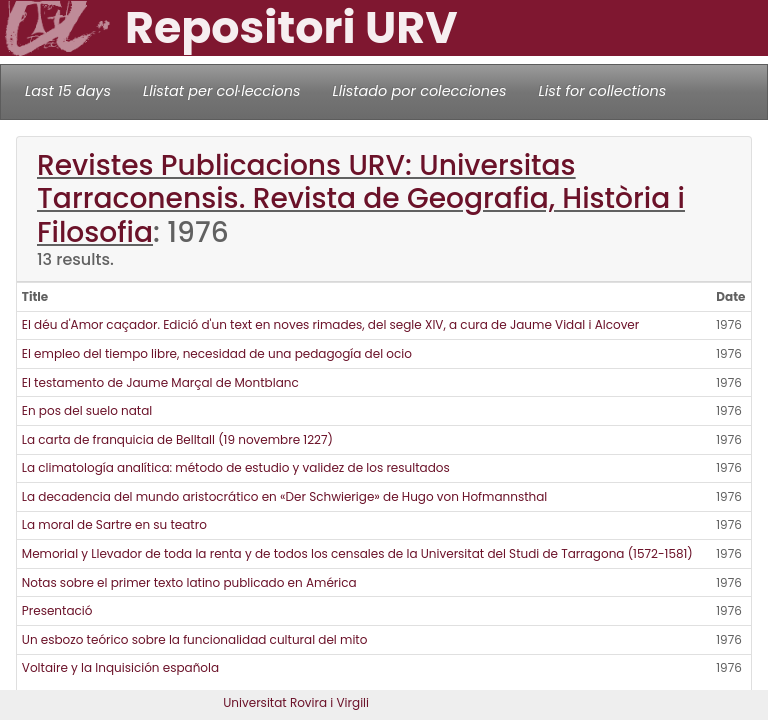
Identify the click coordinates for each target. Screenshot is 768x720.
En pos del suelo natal (87, 410)
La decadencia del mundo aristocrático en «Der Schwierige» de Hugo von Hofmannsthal (284, 496)
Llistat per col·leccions (222, 91)
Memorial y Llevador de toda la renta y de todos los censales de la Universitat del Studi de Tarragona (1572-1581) (357, 553)
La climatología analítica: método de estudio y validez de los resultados (236, 467)
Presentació (57, 610)
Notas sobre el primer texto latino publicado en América (189, 582)
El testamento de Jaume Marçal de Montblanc (160, 382)
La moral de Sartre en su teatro (114, 524)
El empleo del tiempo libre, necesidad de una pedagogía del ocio (217, 353)
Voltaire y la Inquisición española (120, 667)
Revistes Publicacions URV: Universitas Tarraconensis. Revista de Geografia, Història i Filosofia (361, 198)
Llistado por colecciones (420, 91)
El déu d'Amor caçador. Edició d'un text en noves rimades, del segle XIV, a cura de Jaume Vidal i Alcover (331, 324)
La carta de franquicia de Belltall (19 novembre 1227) (177, 439)
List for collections (602, 91)
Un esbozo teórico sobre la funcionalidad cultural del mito (195, 639)
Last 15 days (68, 91)
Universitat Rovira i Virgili (296, 702)
